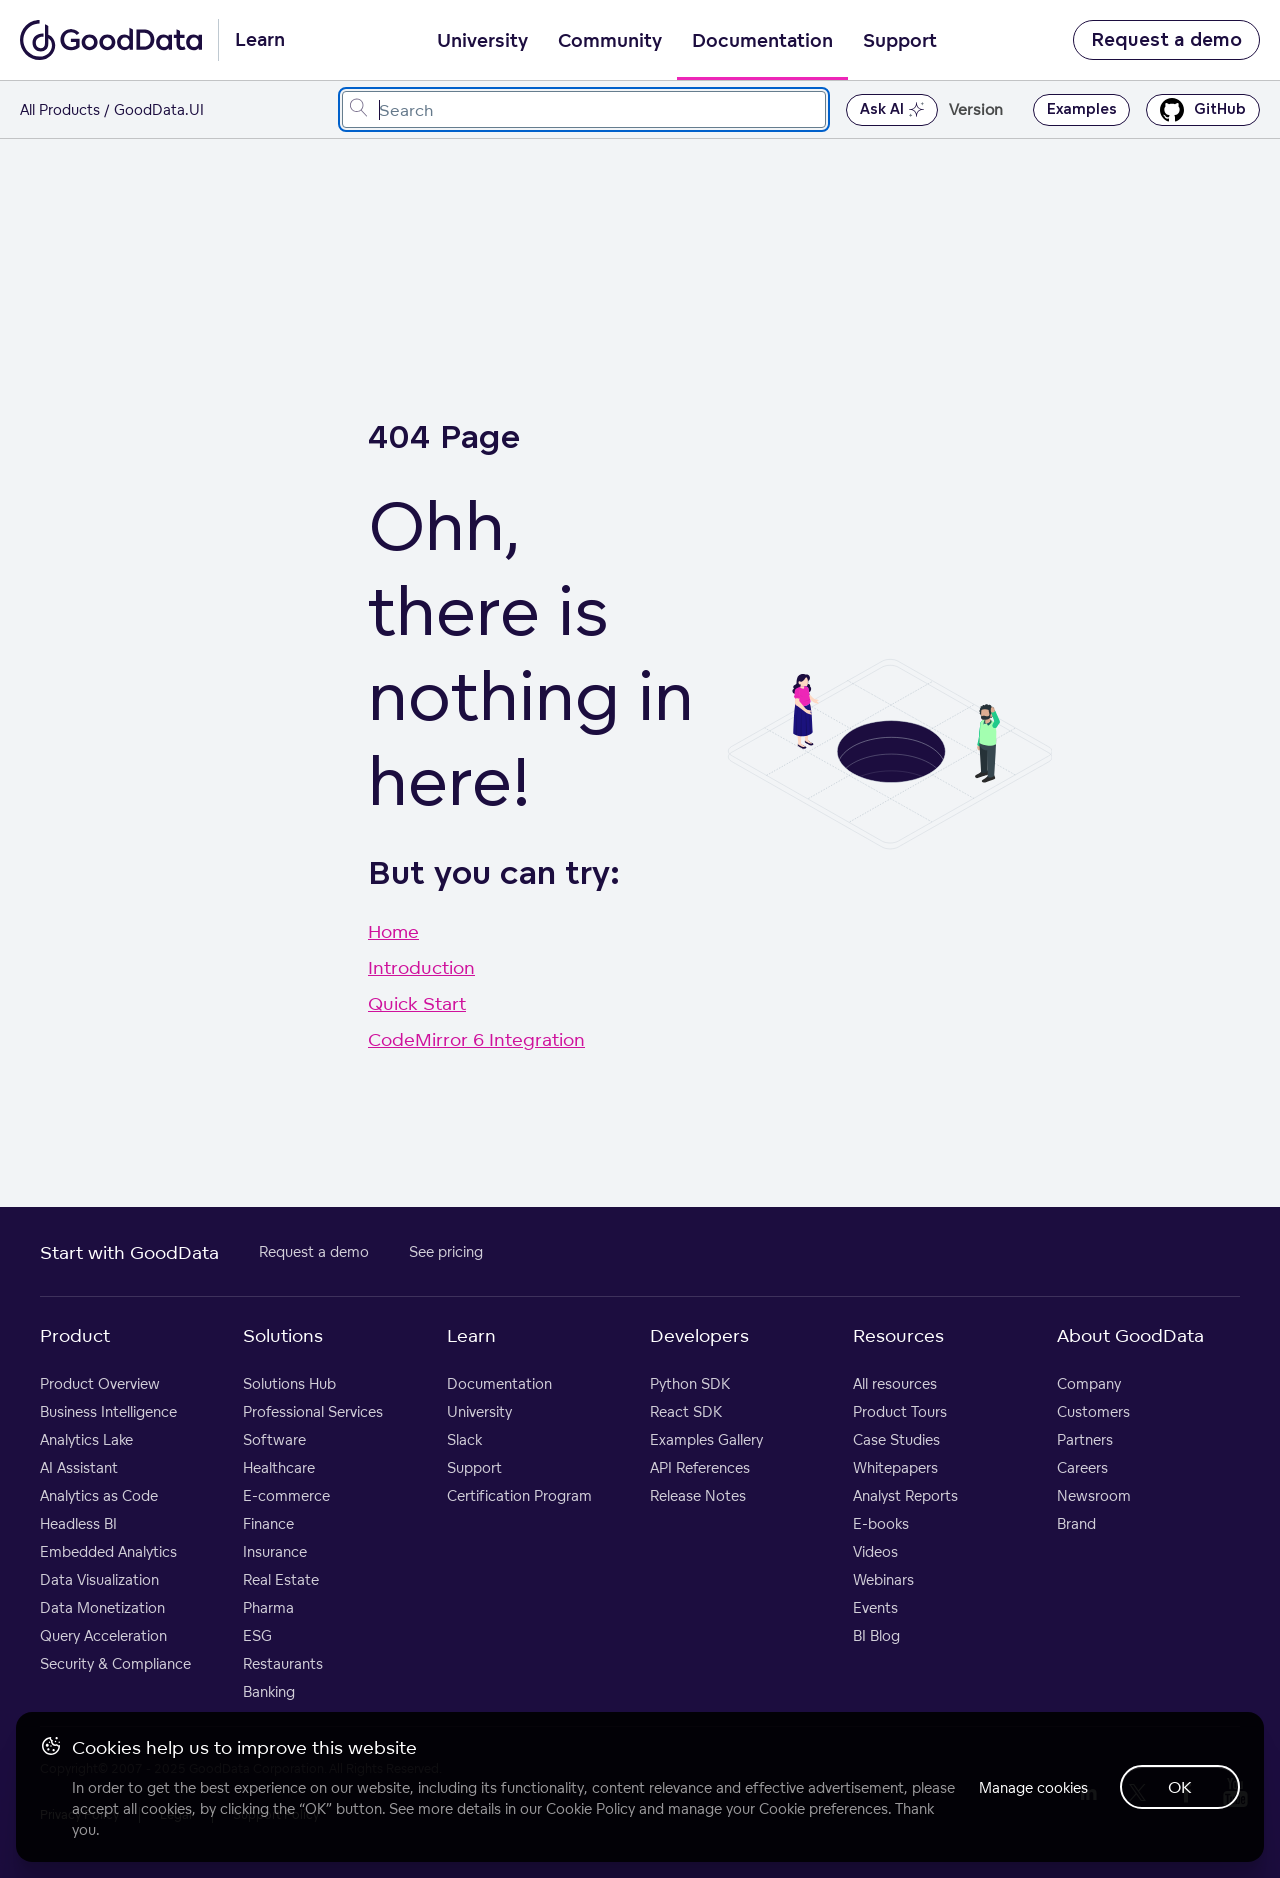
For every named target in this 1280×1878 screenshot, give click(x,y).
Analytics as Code (99, 1495)
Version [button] (976, 109)
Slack (464, 1439)
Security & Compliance (115, 1663)
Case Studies (896, 1439)
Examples (1082, 109)
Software (274, 1439)
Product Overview (100, 1383)
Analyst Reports (905, 1495)
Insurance (275, 1551)
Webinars (883, 1579)
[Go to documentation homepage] (111, 40)
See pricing (446, 1251)
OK (1180, 1787)
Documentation (762, 41)
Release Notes (698, 1495)
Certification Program (519, 1495)
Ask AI (892, 110)
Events (875, 1607)
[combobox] (584, 109)
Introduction (421, 967)
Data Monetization (102, 1607)
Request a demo (1166, 40)
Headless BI (78, 1523)
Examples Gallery (706, 1439)
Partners (1085, 1439)
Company (1089, 1383)
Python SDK (690, 1383)
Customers (1093, 1411)
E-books (881, 1523)
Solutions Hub (289, 1383)
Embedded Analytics (108, 1551)
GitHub (1203, 110)
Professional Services (313, 1411)
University (482, 41)
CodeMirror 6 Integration (476, 1039)
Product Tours (900, 1411)
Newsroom (1094, 1495)
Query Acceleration (103, 1635)
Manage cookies (1033, 1787)
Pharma (268, 1607)
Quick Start (417, 1003)
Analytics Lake (86, 1439)
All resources (895, 1383)
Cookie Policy (590, 1808)
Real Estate (281, 1579)
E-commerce (286, 1495)
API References (700, 1467)
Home (393, 931)
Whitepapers (895, 1467)
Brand (1076, 1523)
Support (900, 41)
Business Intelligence (108, 1411)
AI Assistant (79, 1467)
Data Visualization (99, 1579)
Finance (268, 1523)
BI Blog (876, 1635)
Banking (269, 1691)
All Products (60, 109)
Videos (875, 1551)
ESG (257, 1635)
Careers (1082, 1467)
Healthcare (279, 1467)
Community (610, 41)
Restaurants (283, 1663)
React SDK (686, 1411)
